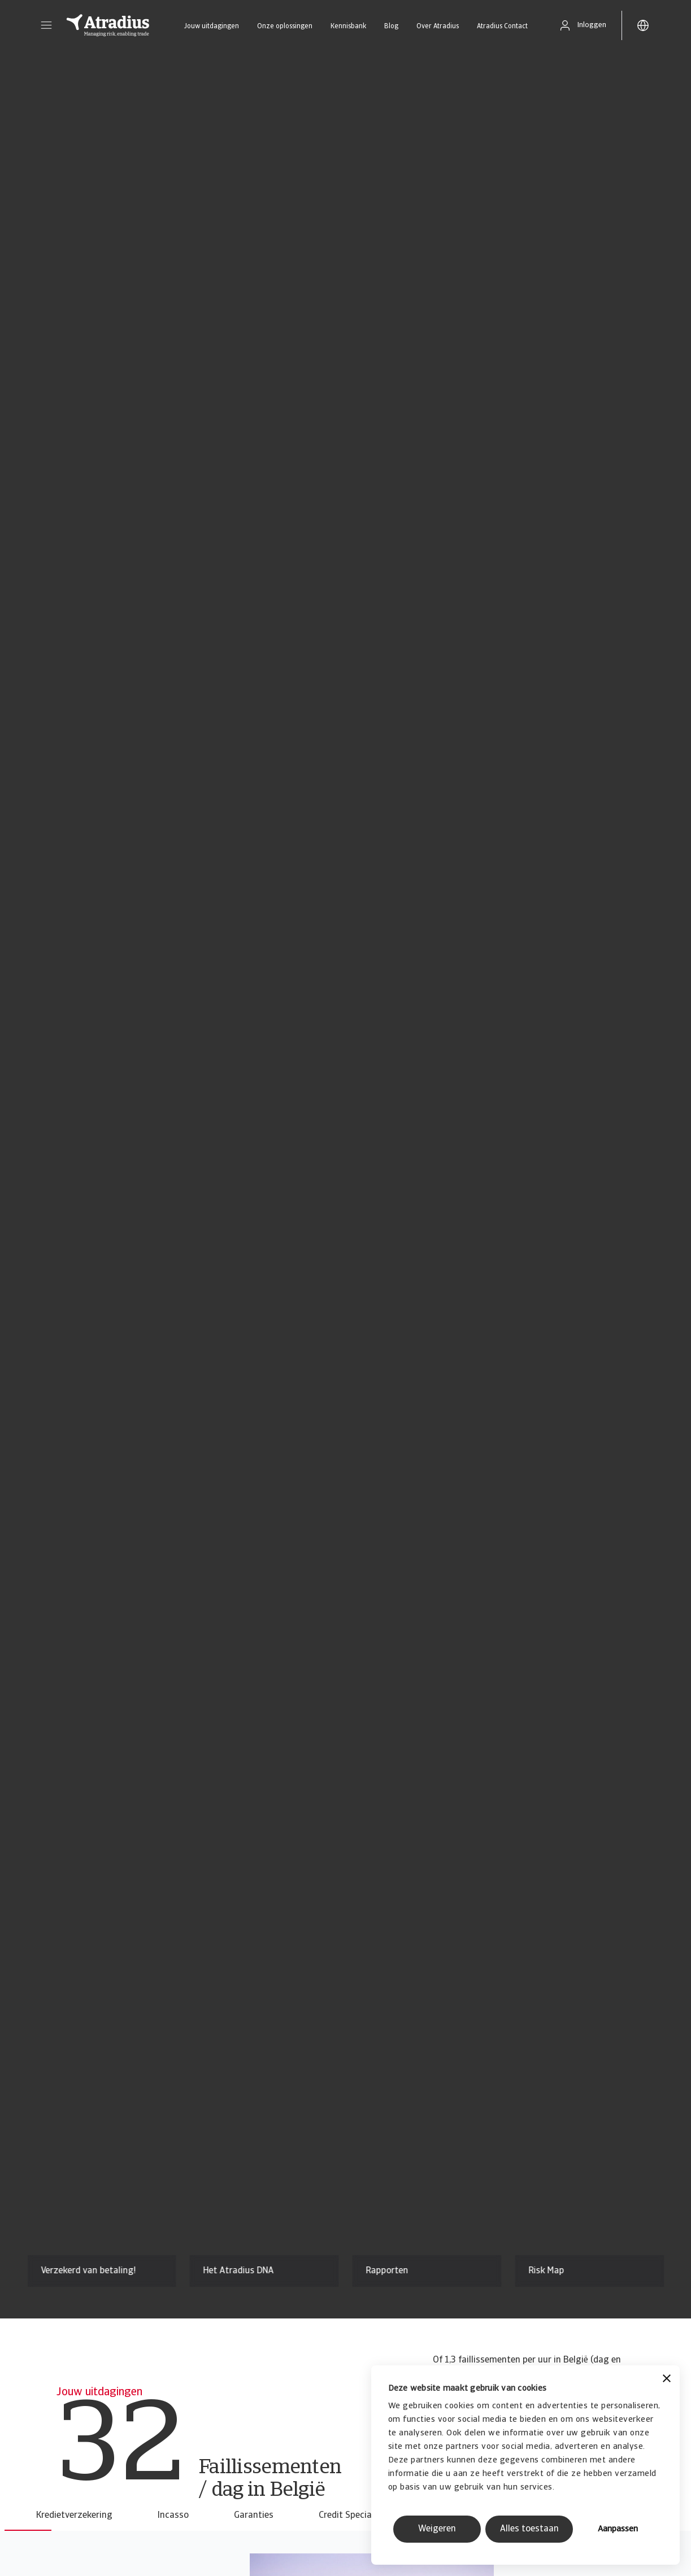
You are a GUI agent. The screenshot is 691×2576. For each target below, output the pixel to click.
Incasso (173, 2515)
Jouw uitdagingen (211, 26)
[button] (46, 25)
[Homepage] (108, 25)
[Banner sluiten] (667, 2379)
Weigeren (437, 2529)
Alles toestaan (529, 2529)
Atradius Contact (502, 26)
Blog (391, 26)
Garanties (253, 2515)
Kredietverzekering (74, 2515)
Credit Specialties (354, 2515)
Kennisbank (348, 26)
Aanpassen (618, 2529)
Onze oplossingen (284, 26)
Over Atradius (437, 26)
